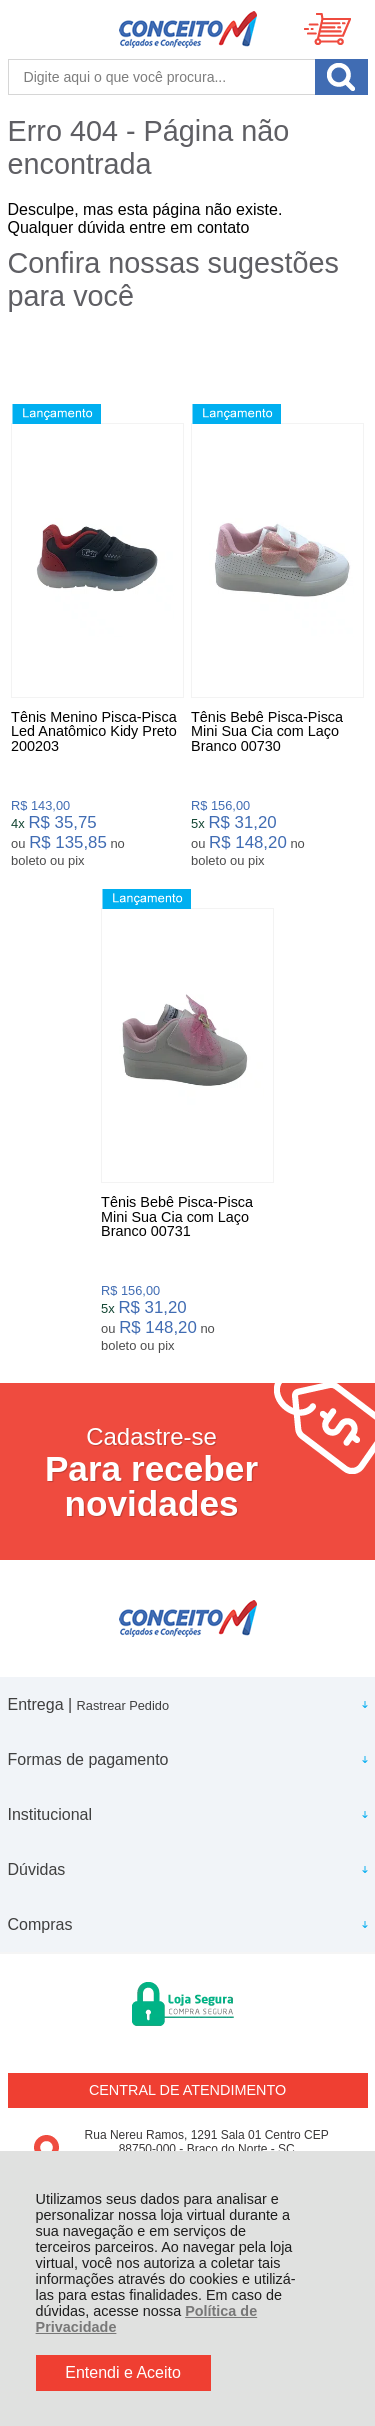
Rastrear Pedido (123, 1705)
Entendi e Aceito (123, 2372)
